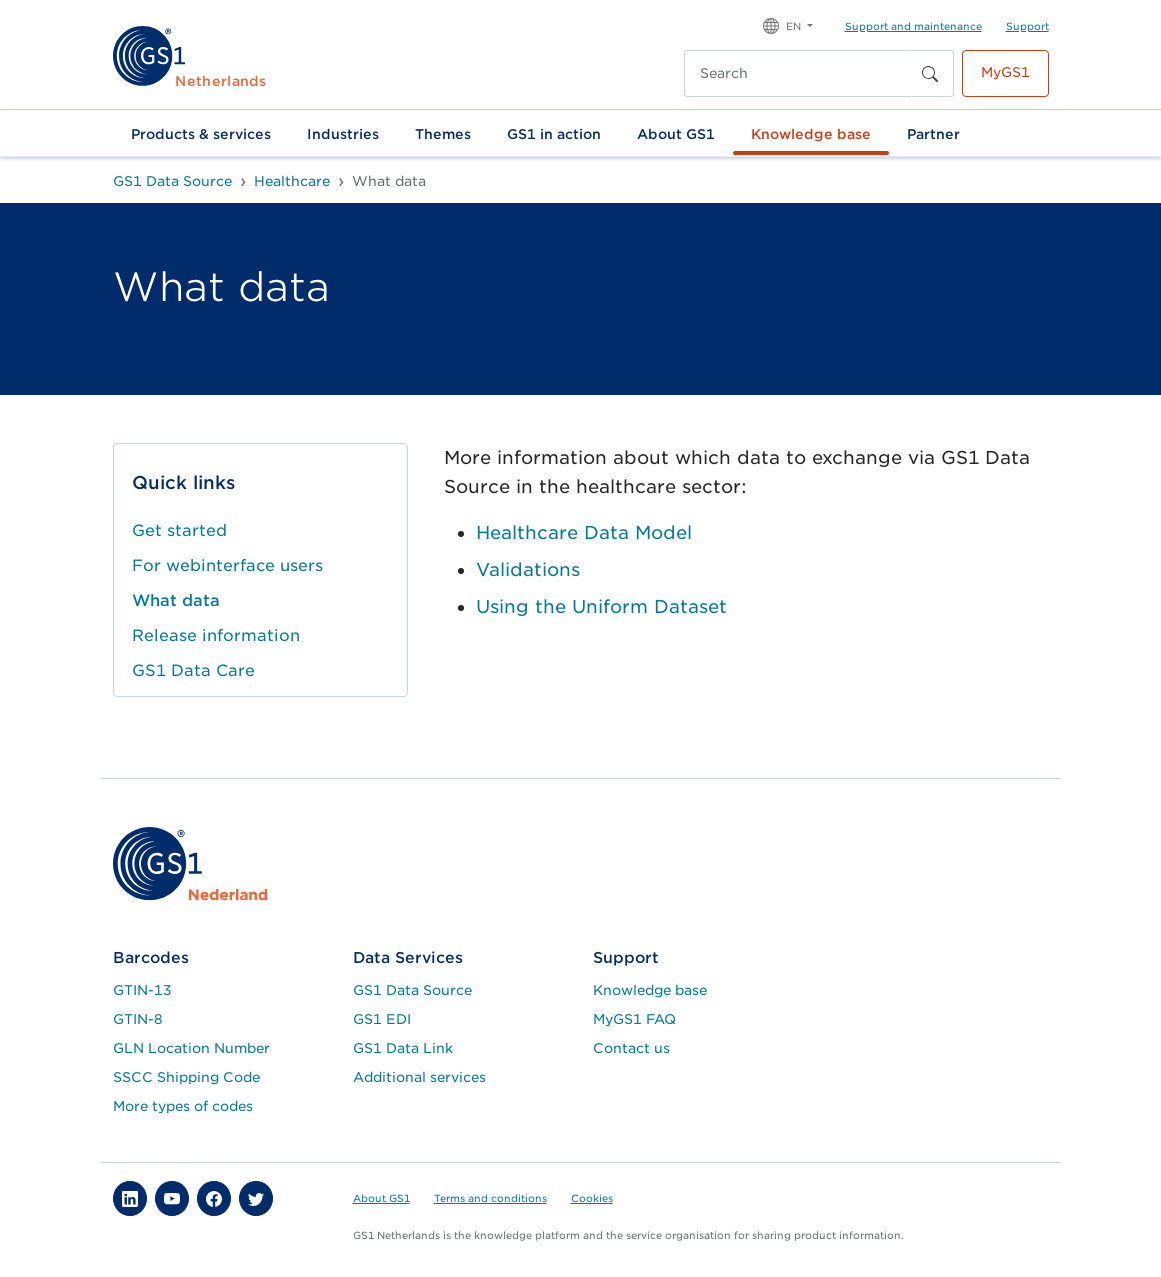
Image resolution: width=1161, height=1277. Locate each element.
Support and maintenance (913, 26)
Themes (443, 134)
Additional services (419, 1077)
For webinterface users (227, 565)
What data (176, 600)
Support (1027, 26)
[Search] (798, 73)
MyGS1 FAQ (634, 1019)
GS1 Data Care (193, 670)
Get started (179, 530)
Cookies (592, 1198)
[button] (788, 24)
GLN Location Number (191, 1048)
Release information (216, 635)
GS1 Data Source (412, 990)
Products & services (201, 134)
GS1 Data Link (403, 1048)
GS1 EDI (382, 1019)
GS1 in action (554, 134)
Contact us (631, 1048)
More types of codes (183, 1106)
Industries (343, 134)
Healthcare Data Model (584, 532)
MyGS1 (1005, 72)
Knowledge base (811, 134)
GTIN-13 (142, 990)
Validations (528, 569)
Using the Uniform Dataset (601, 606)
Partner (933, 134)
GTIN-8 (138, 1019)
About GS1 (676, 134)
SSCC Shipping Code (186, 1077)
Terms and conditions (490, 1198)
